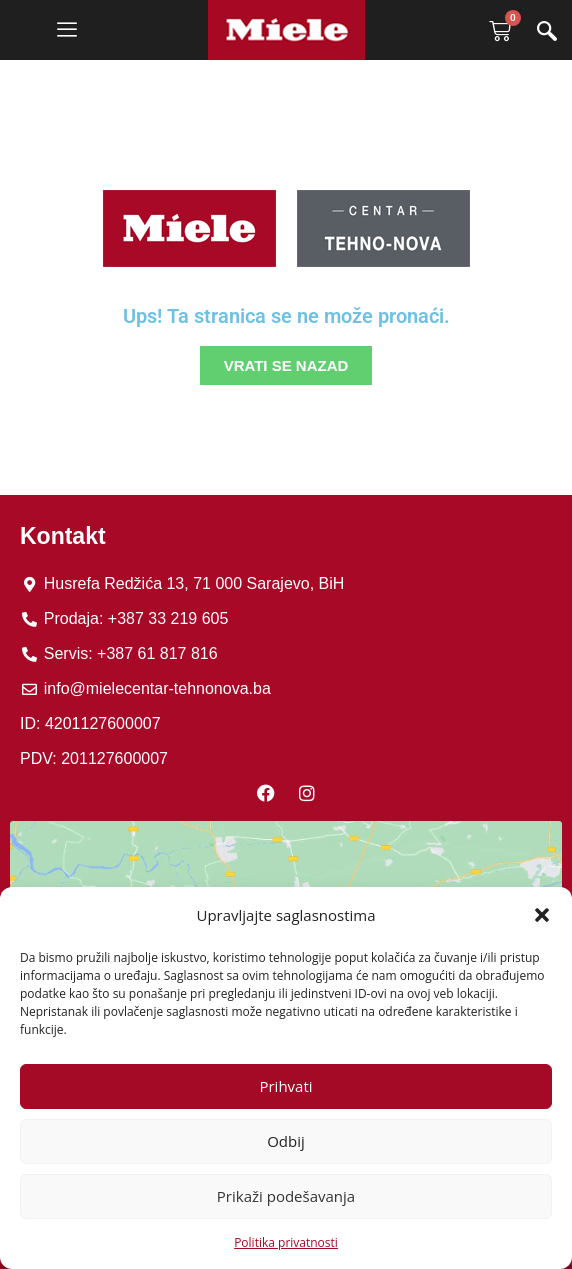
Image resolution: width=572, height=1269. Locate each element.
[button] (542, 915)
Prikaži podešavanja (286, 1196)
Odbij (286, 1141)
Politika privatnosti (286, 1242)
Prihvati (285, 1086)
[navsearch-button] (547, 33)
